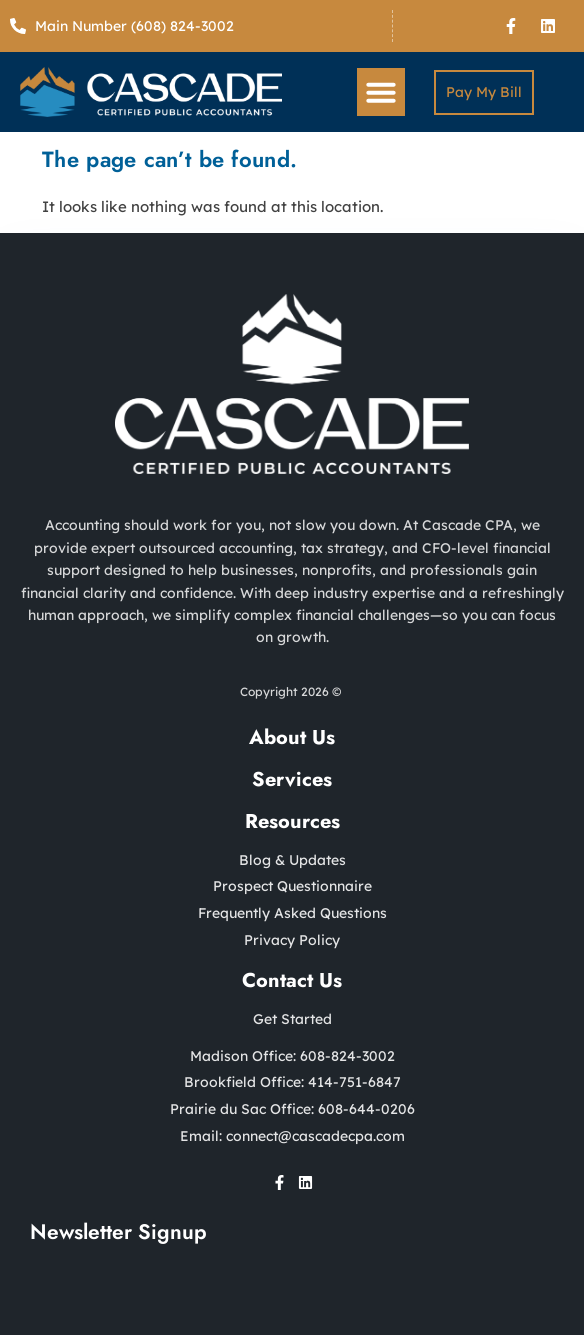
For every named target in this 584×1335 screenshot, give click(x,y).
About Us (292, 737)
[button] (381, 92)
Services (292, 779)
